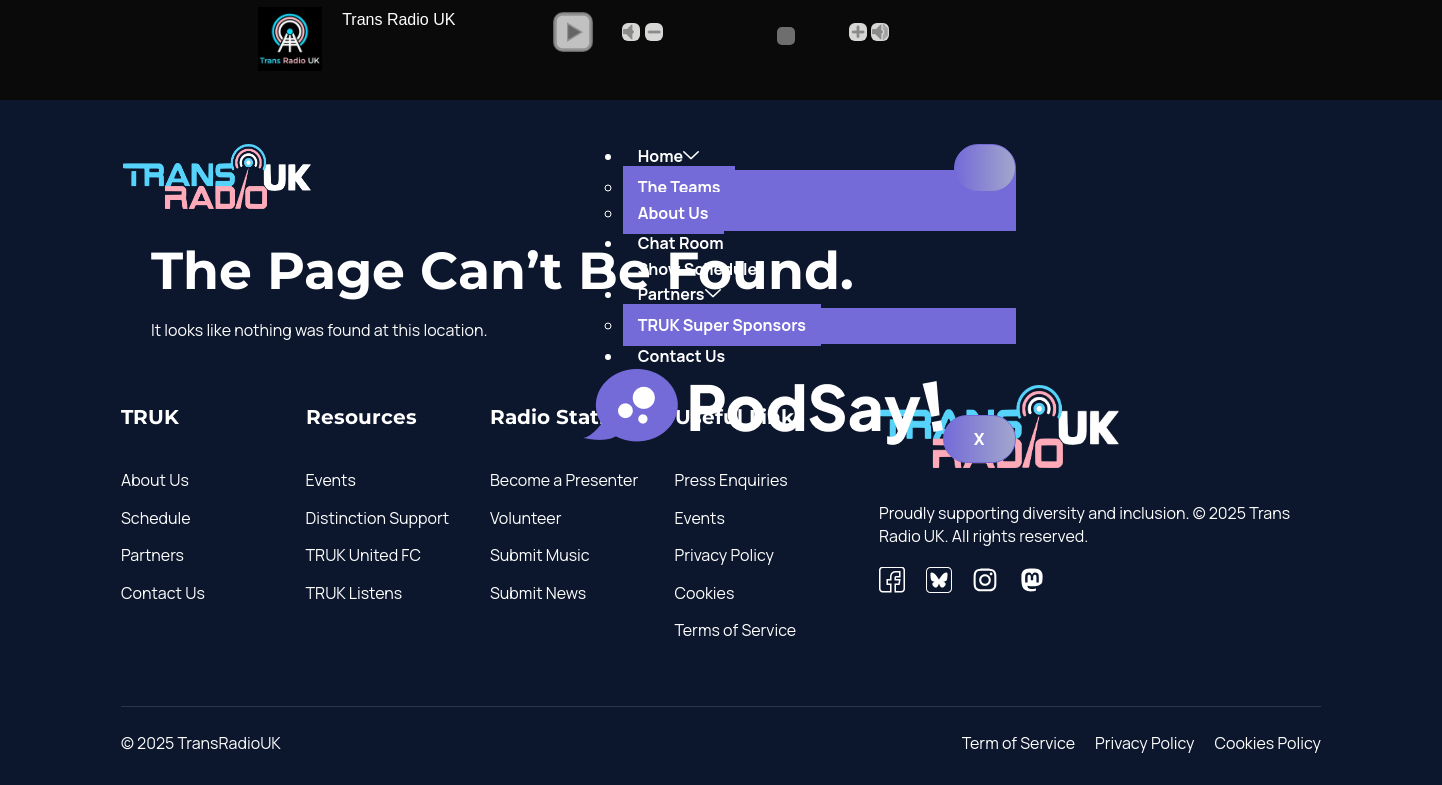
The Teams (679, 187)
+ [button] (858, 32)
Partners (679, 294)
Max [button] (880, 32)
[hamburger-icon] (985, 168)
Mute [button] (631, 32)
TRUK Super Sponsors (722, 325)
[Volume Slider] (755, 36)
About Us (673, 213)
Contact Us (681, 356)
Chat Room (681, 243)
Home (668, 156)
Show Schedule (698, 269)
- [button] (654, 32)
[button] (573, 32)
